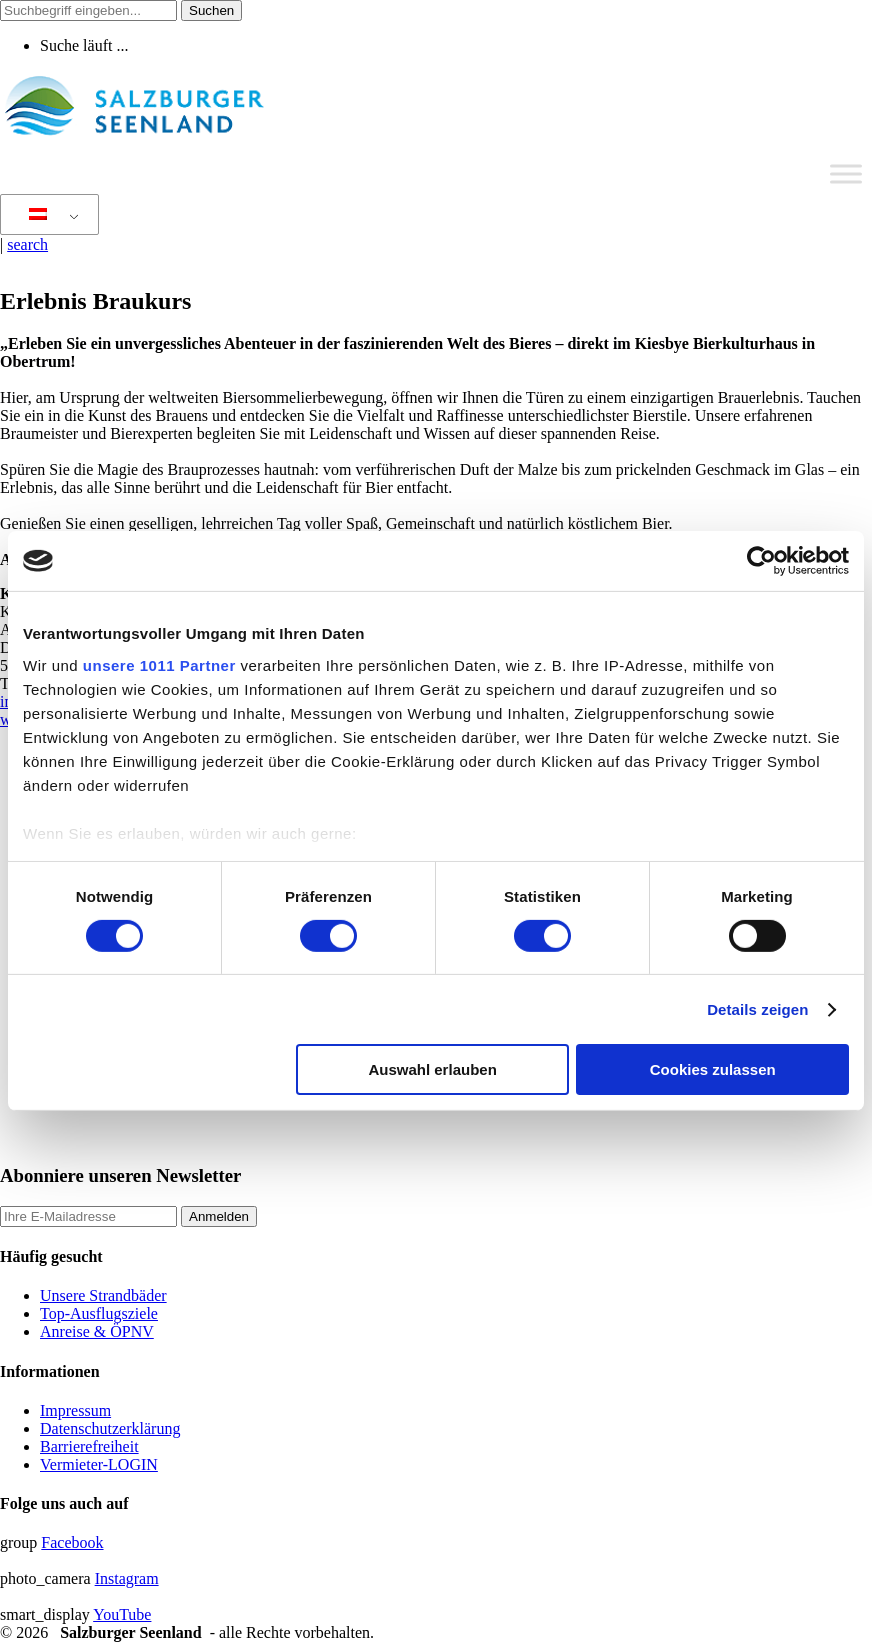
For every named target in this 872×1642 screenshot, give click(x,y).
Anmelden (219, 1216)
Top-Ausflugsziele (99, 1313)
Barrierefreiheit (89, 1446)
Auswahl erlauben (432, 1069)
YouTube (122, 1614)
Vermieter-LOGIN (99, 1464)
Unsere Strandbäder (103, 1295)
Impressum (75, 1410)
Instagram (127, 1578)
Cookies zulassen (713, 1069)
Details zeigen (757, 1009)
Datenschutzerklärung (110, 1428)
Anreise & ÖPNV (97, 1331)
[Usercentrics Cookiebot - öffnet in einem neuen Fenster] (761, 561)
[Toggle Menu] (846, 173)
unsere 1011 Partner (159, 664)
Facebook (72, 1542)
